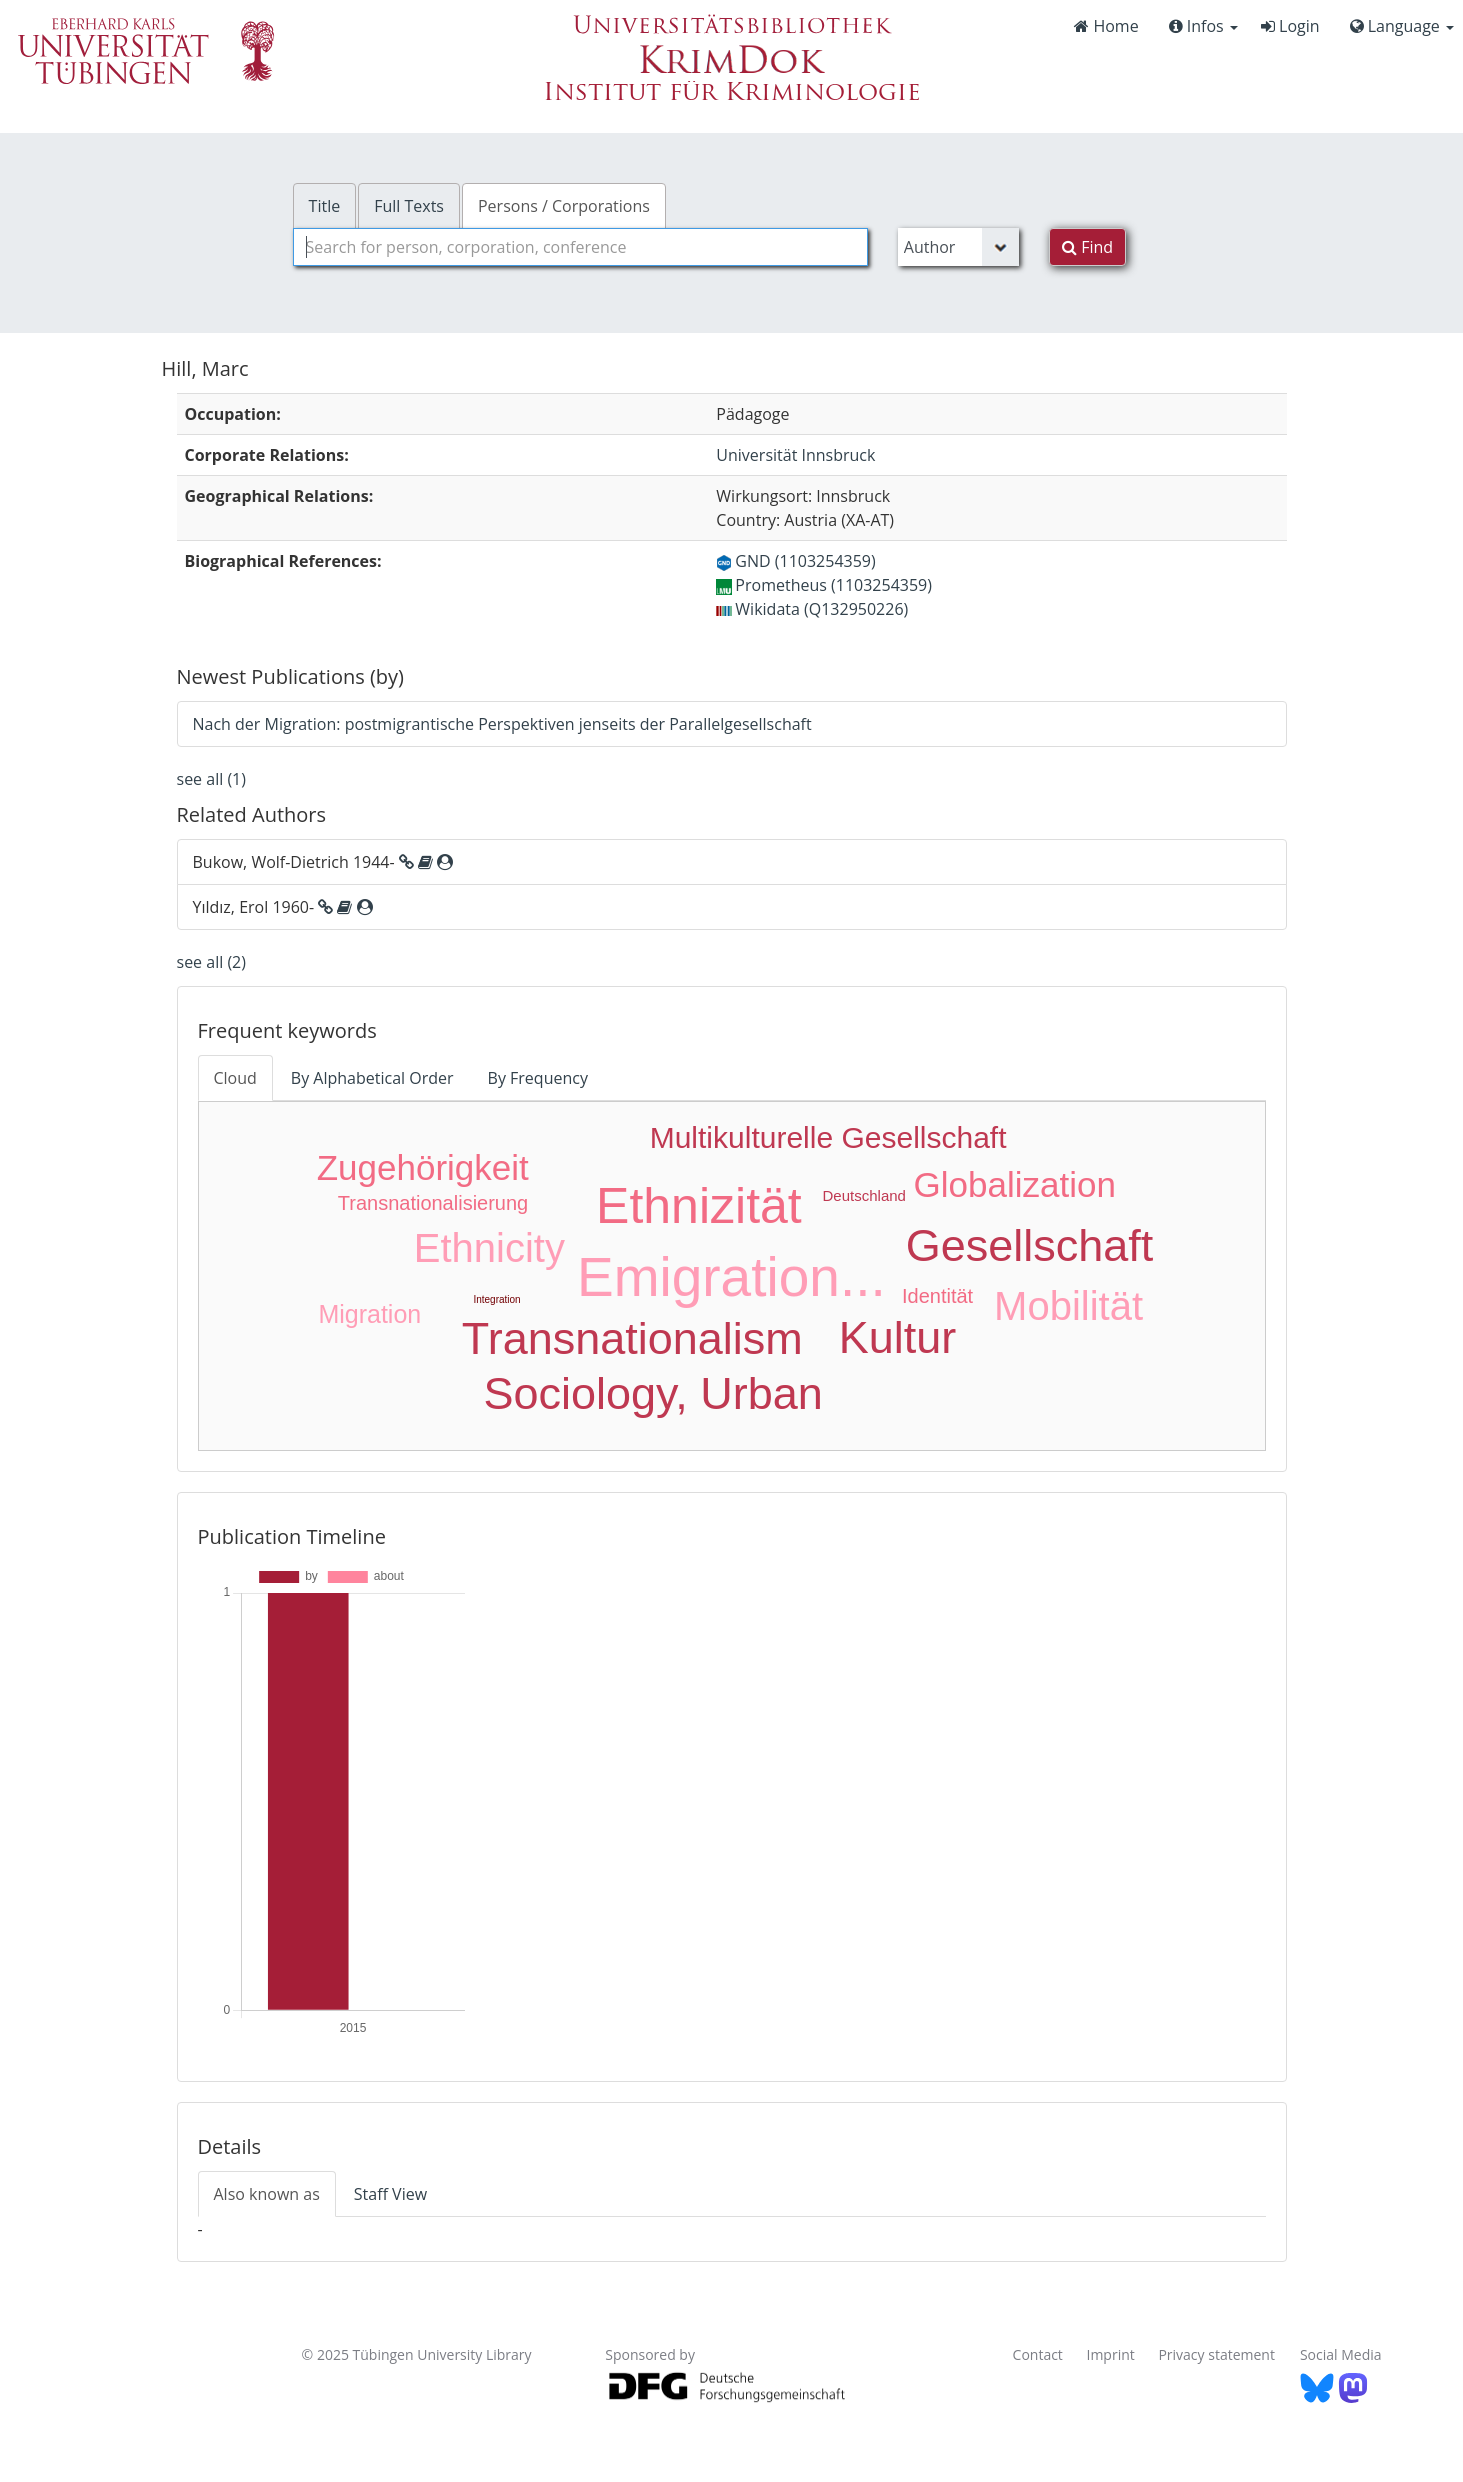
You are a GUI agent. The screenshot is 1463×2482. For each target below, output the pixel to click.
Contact (1038, 2354)
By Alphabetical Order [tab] (372, 1078)
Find (1087, 247)
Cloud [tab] (235, 1078)
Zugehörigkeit (423, 1167)
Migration (369, 1314)
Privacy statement (1216, 2354)
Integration (496, 1299)
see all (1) (211, 779)
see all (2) (211, 962)
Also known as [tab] (267, 2194)
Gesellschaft (1030, 1245)
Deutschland (864, 1195)
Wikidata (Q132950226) (812, 609)
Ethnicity (489, 1248)
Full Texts (409, 206)
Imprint (1111, 2354)
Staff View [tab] (390, 2194)
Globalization (1015, 1184)
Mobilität (1068, 1306)
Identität (937, 1296)
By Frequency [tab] (538, 1078)
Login (1290, 26)
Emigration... (731, 1277)
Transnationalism (632, 1338)
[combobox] (580, 247)
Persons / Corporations (564, 206)
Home (1106, 26)
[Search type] (958, 247)
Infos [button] (1203, 26)
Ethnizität (699, 1206)
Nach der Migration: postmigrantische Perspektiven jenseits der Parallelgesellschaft (502, 724)
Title (325, 206)
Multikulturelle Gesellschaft (828, 1137)
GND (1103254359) (795, 561)
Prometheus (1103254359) (824, 585)
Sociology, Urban (652, 1393)
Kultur (898, 1337)
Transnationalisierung (433, 1203)
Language (1402, 26)
